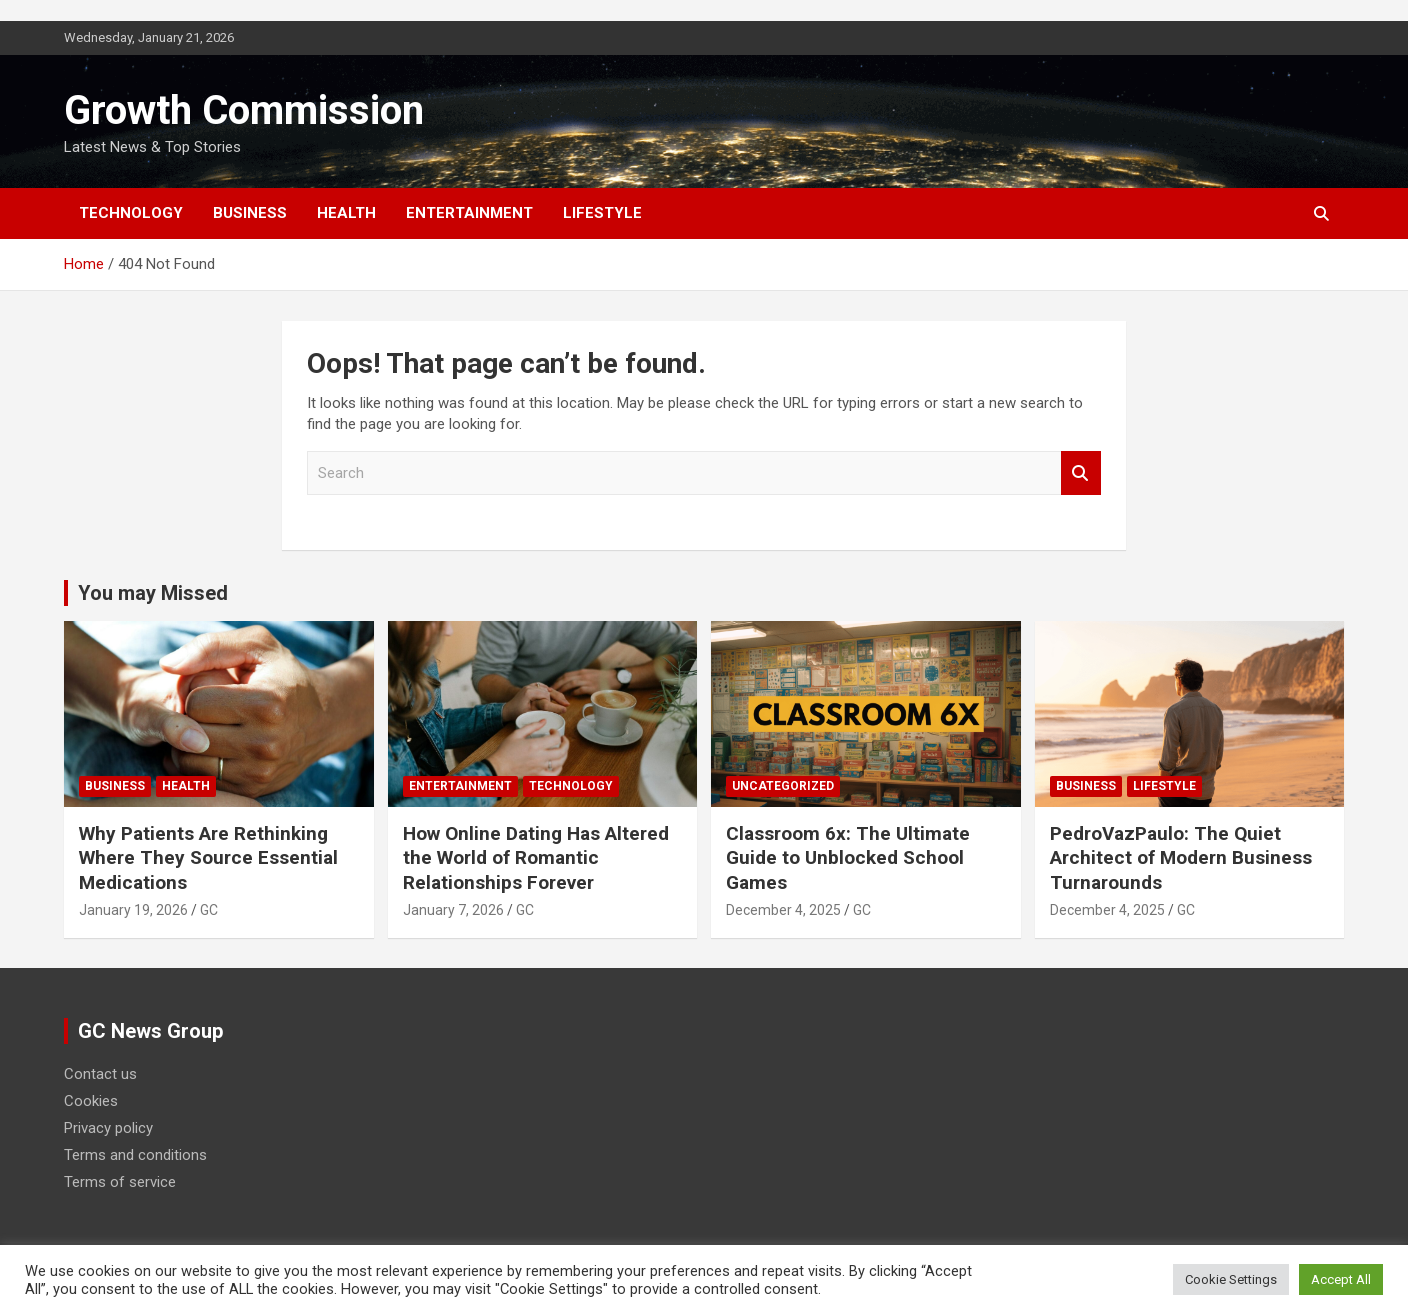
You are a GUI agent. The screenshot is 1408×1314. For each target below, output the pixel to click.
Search (1081, 473)
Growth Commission (244, 110)
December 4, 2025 (783, 910)
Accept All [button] (1341, 1279)
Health (346, 213)
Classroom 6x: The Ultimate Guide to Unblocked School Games (848, 858)
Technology (131, 213)
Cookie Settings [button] (1231, 1279)
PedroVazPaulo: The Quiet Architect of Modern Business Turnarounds (1181, 858)
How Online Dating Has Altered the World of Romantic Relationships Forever (536, 858)
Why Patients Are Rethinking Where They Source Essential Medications (208, 858)
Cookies (91, 1101)
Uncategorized (783, 786)
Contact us (100, 1074)
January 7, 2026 (453, 910)
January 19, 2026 (133, 910)
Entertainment (469, 213)
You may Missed (153, 593)
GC (209, 910)
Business (250, 213)
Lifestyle (602, 213)
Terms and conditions (135, 1155)
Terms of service (120, 1182)
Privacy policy (108, 1128)
